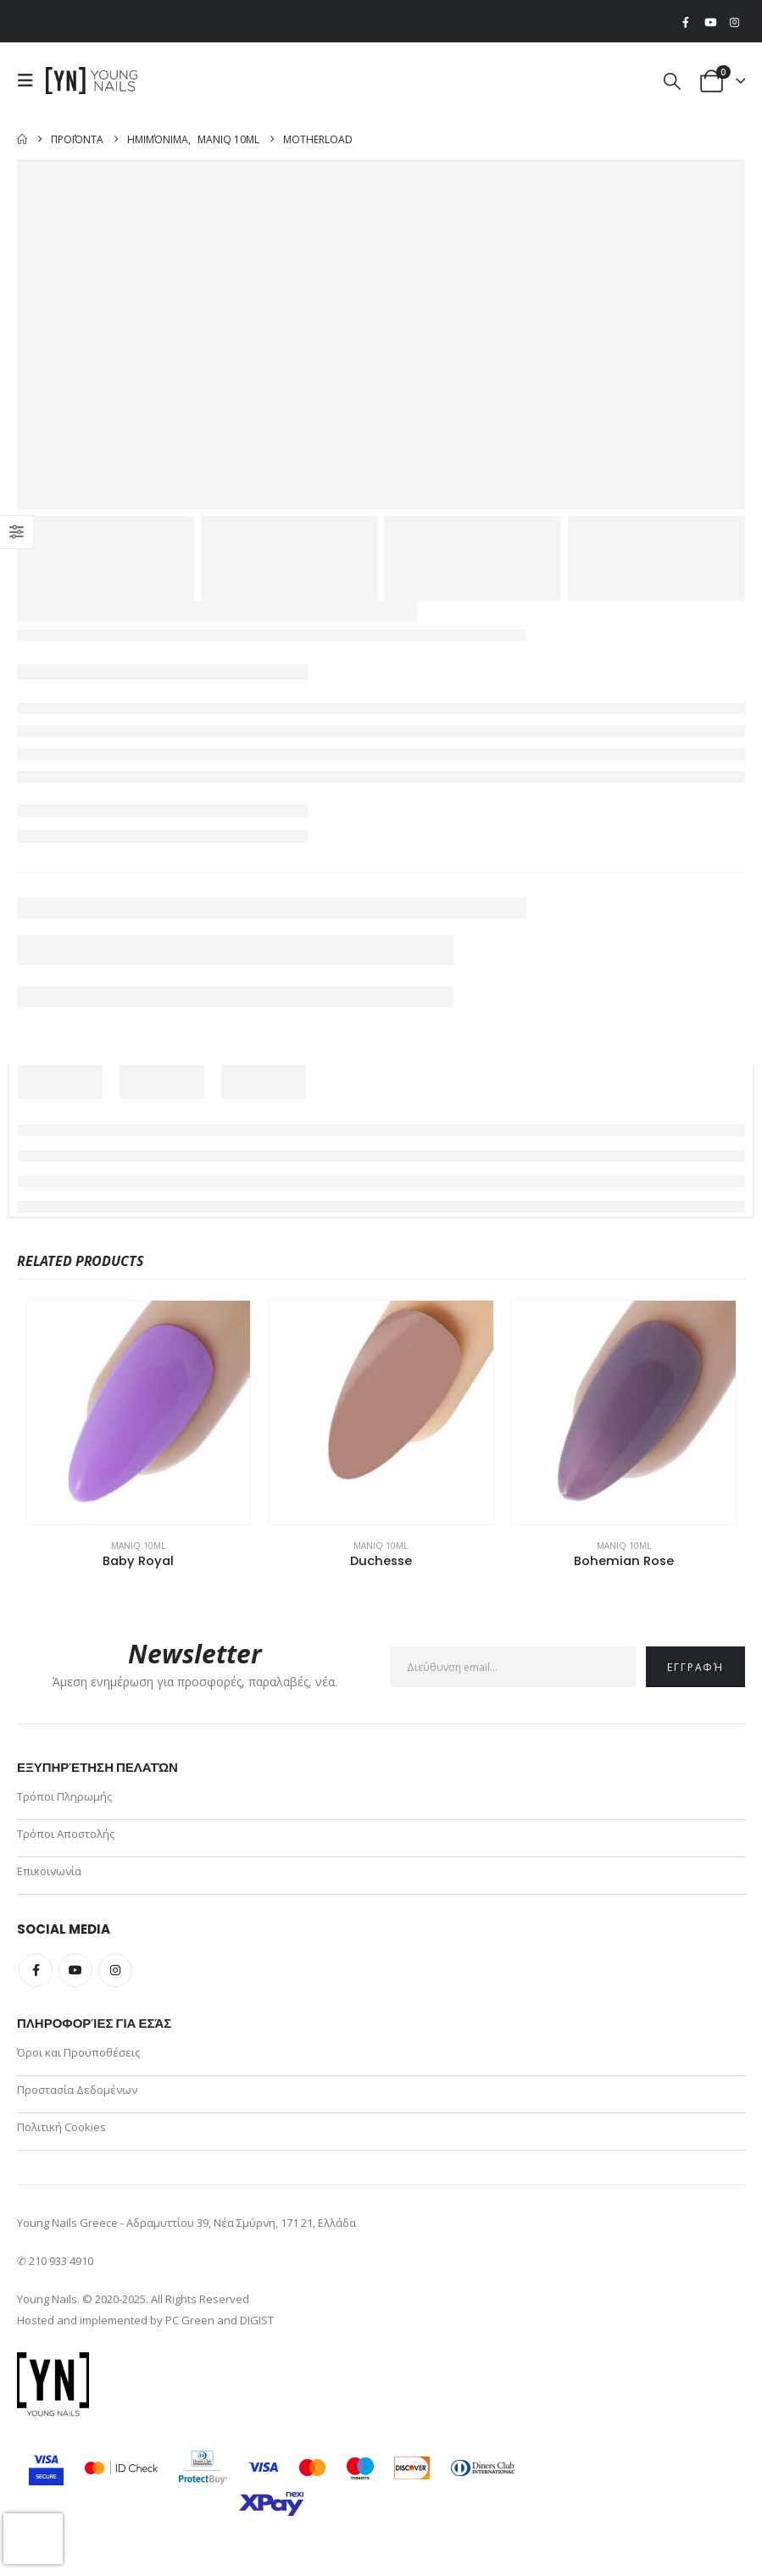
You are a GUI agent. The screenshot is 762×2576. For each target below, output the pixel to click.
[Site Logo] (92, 80)
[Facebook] (686, 22)
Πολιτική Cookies (61, 2136)
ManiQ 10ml (138, 1546)
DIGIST (257, 2330)
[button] (29, 80)
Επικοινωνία (49, 1875)
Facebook (36, 1975)
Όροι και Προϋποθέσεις (78, 2058)
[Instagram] (734, 22)
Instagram (115, 1975)
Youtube (75, 1975)
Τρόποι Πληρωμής (64, 1797)
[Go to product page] (138, 1412)
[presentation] (33, 2538)
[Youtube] (710, 22)
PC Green (189, 2330)
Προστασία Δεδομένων (77, 2097)
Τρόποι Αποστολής (65, 1836)
